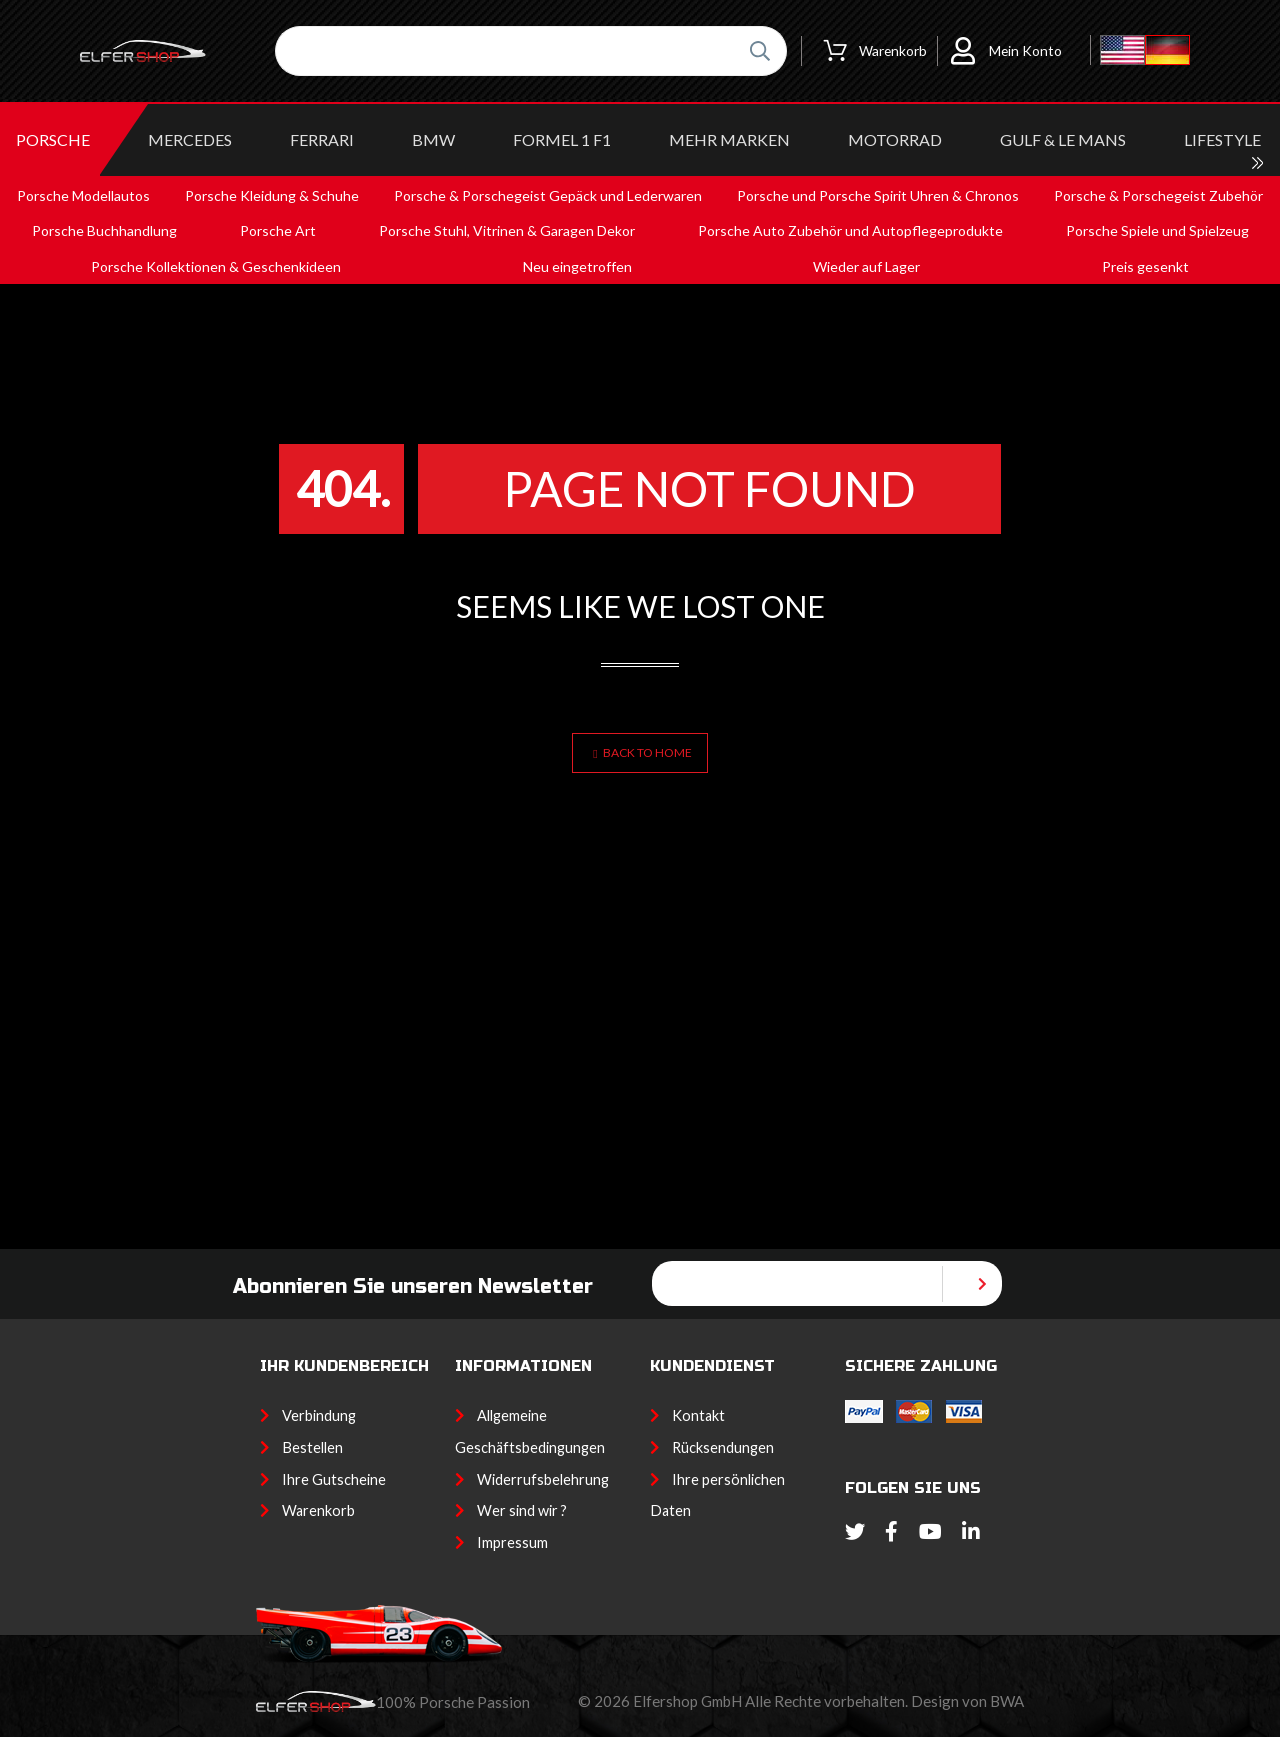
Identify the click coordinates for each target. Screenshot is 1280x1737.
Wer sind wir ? (522, 1510)
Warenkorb (318, 1510)
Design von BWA (967, 1701)
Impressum (512, 1542)
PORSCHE (53, 139)
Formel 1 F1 (562, 139)
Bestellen (312, 1447)
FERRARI (322, 139)
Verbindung (319, 1415)
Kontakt (698, 1415)
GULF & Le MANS (1063, 139)
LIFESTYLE (1222, 139)
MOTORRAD (895, 139)
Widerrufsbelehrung (543, 1479)
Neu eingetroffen (577, 266)
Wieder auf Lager (866, 266)
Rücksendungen (723, 1447)
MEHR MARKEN (729, 139)
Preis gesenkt (1145, 266)
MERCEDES (190, 139)
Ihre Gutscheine (334, 1479)
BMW (433, 139)
